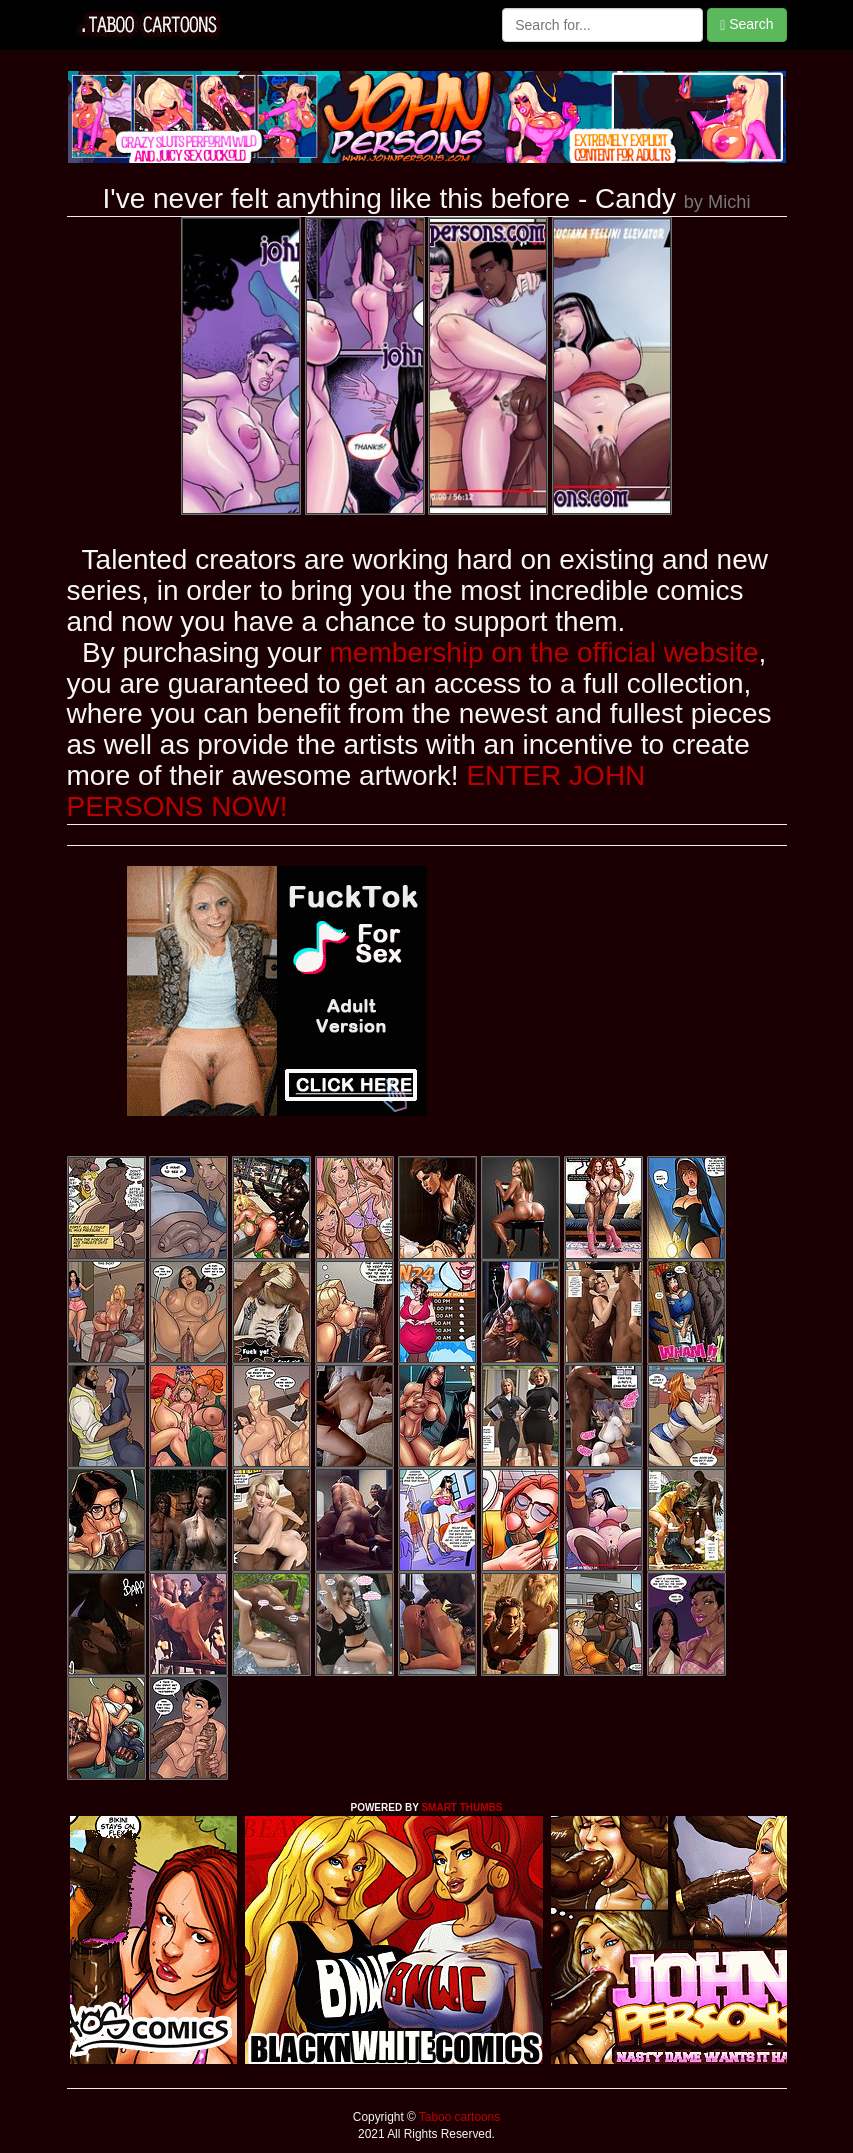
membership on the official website (544, 652)
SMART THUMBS (461, 1807)
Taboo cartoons (458, 2117)
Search (746, 24)
